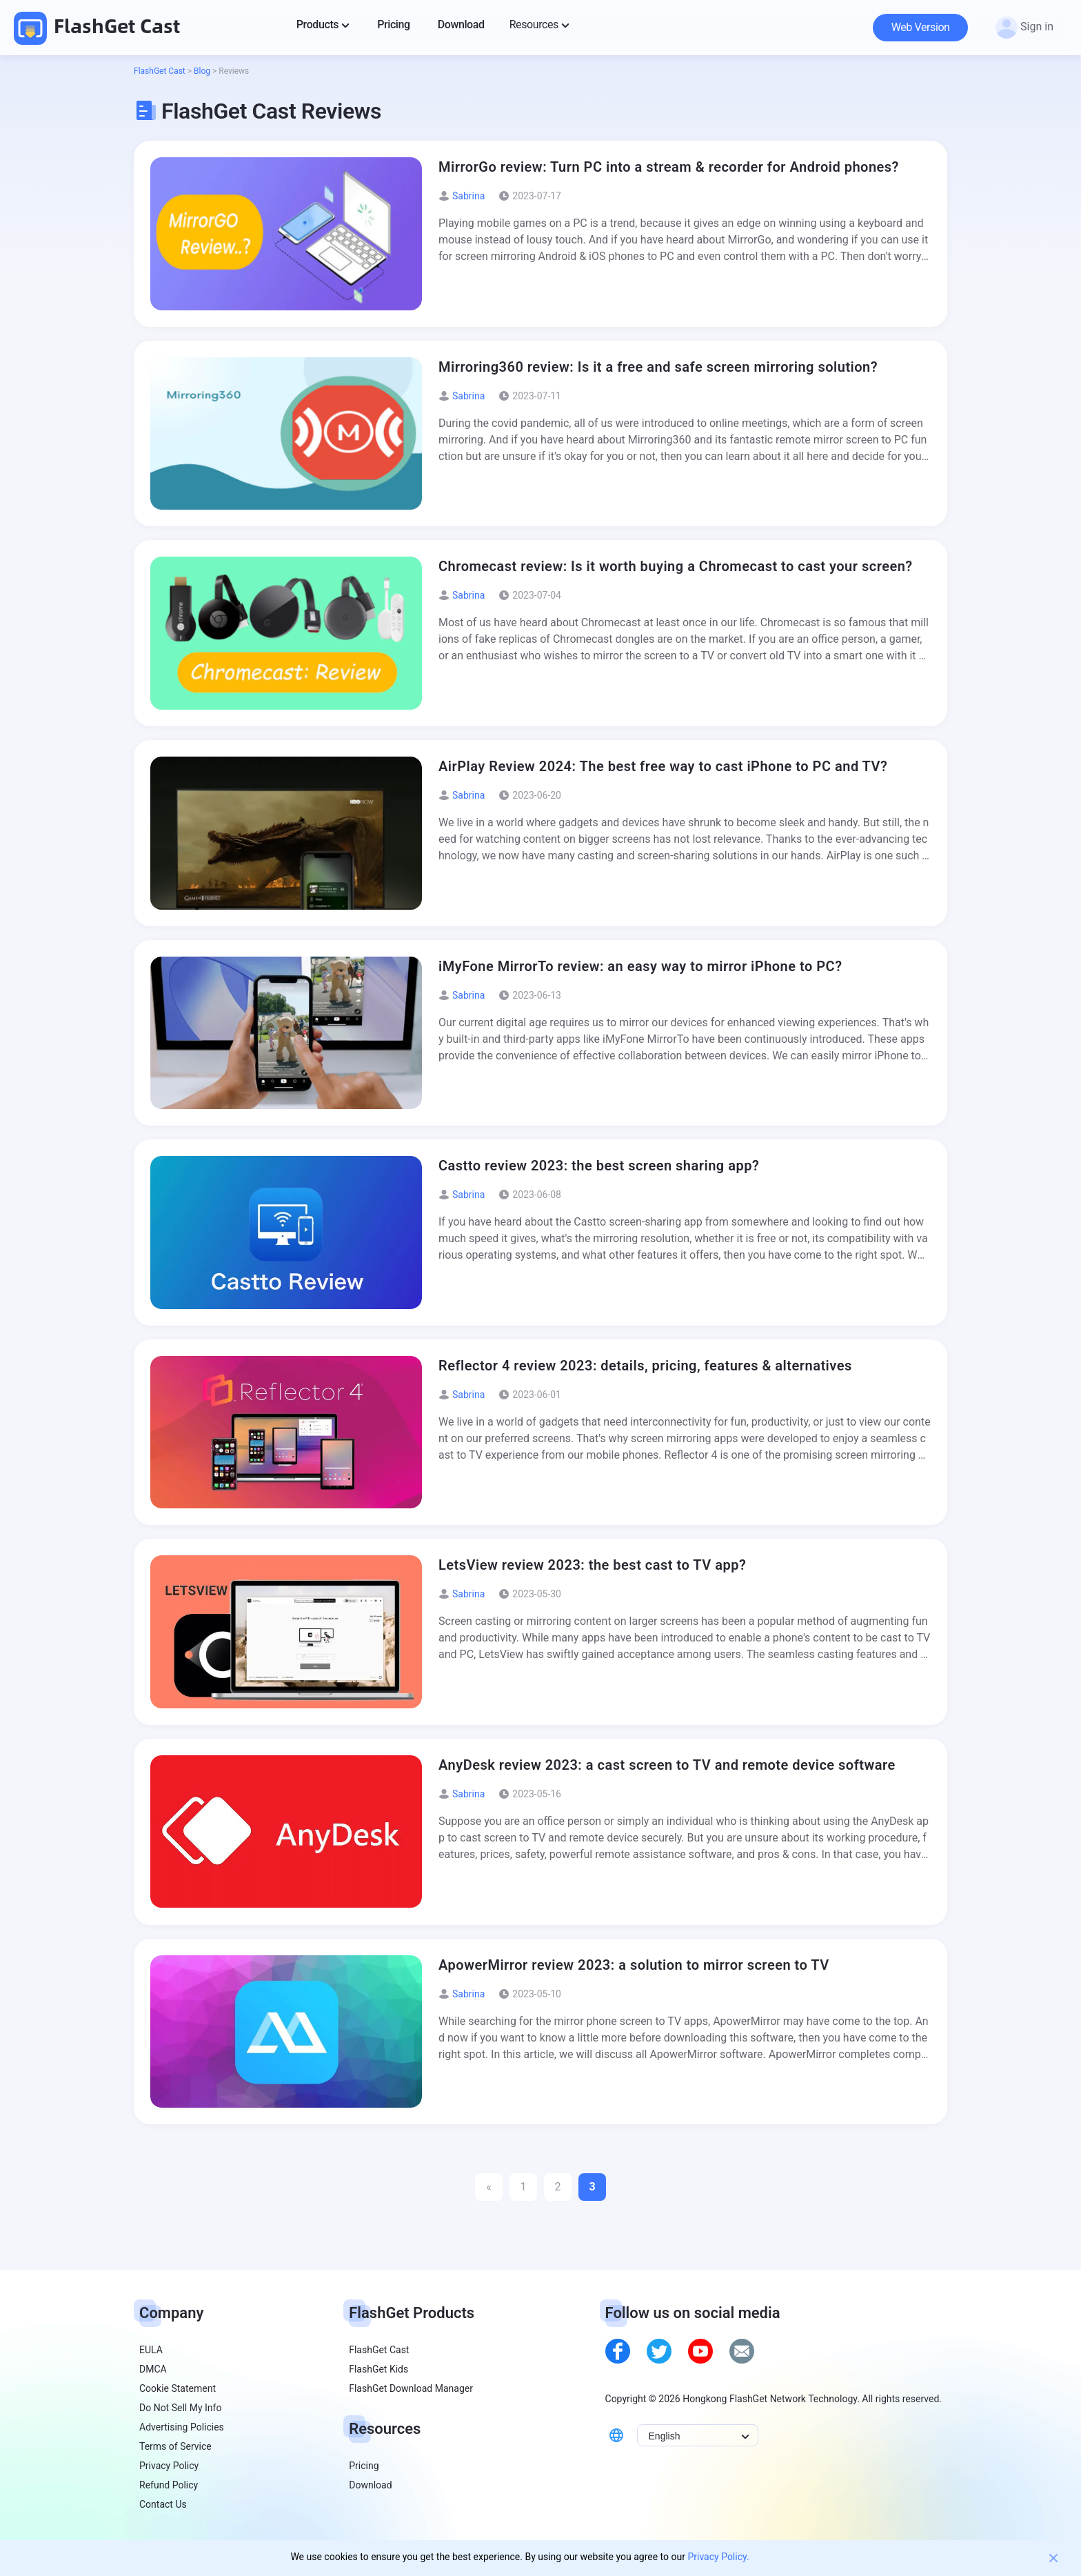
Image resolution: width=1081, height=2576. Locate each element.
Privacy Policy (169, 2465)
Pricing (363, 2465)
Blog (202, 71)
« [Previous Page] (489, 2186)
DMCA (153, 2369)
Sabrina (468, 195)
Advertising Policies (181, 2427)
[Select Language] (697, 2435)
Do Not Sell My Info (180, 2407)
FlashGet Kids (378, 2369)
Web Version (920, 27)
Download (370, 2484)
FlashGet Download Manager (411, 2388)
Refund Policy (168, 2484)
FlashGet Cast (97, 27)
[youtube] (700, 2351)
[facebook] (617, 2351)
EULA (151, 2349)
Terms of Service (175, 2446)
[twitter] (659, 2351)
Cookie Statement (177, 2388)
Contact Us (163, 2504)
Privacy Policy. (718, 2556)
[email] (741, 2351)
